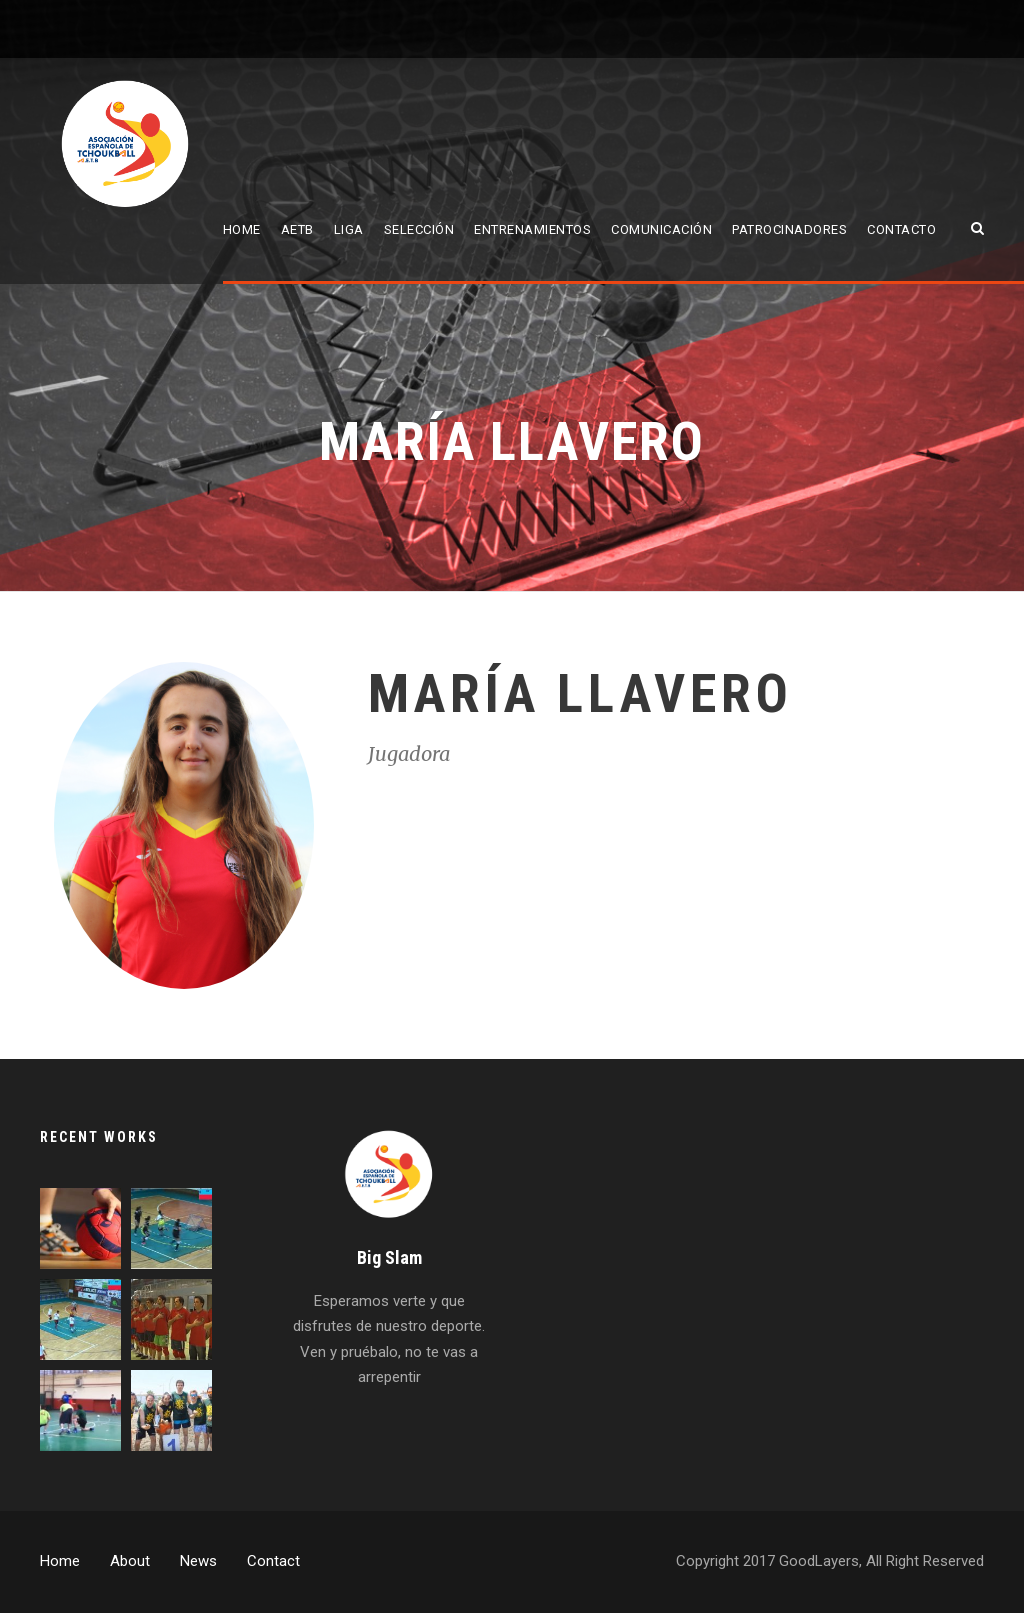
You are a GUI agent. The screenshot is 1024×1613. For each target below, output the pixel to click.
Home (242, 229)
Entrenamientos (532, 229)
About (130, 1561)
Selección (419, 229)
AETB (297, 229)
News (198, 1561)
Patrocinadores (789, 229)
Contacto (901, 229)
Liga (349, 229)
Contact (273, 1561)
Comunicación (661, 229)
